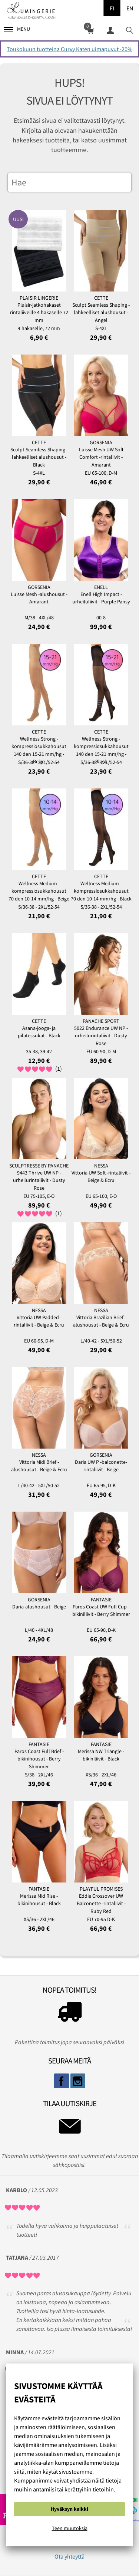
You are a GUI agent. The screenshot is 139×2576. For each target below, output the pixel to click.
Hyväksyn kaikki (69, 2509)
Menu (17, 29)
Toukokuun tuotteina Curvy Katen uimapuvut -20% (69, 49)
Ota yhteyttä (69, 2556)
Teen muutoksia (69, 2528)
